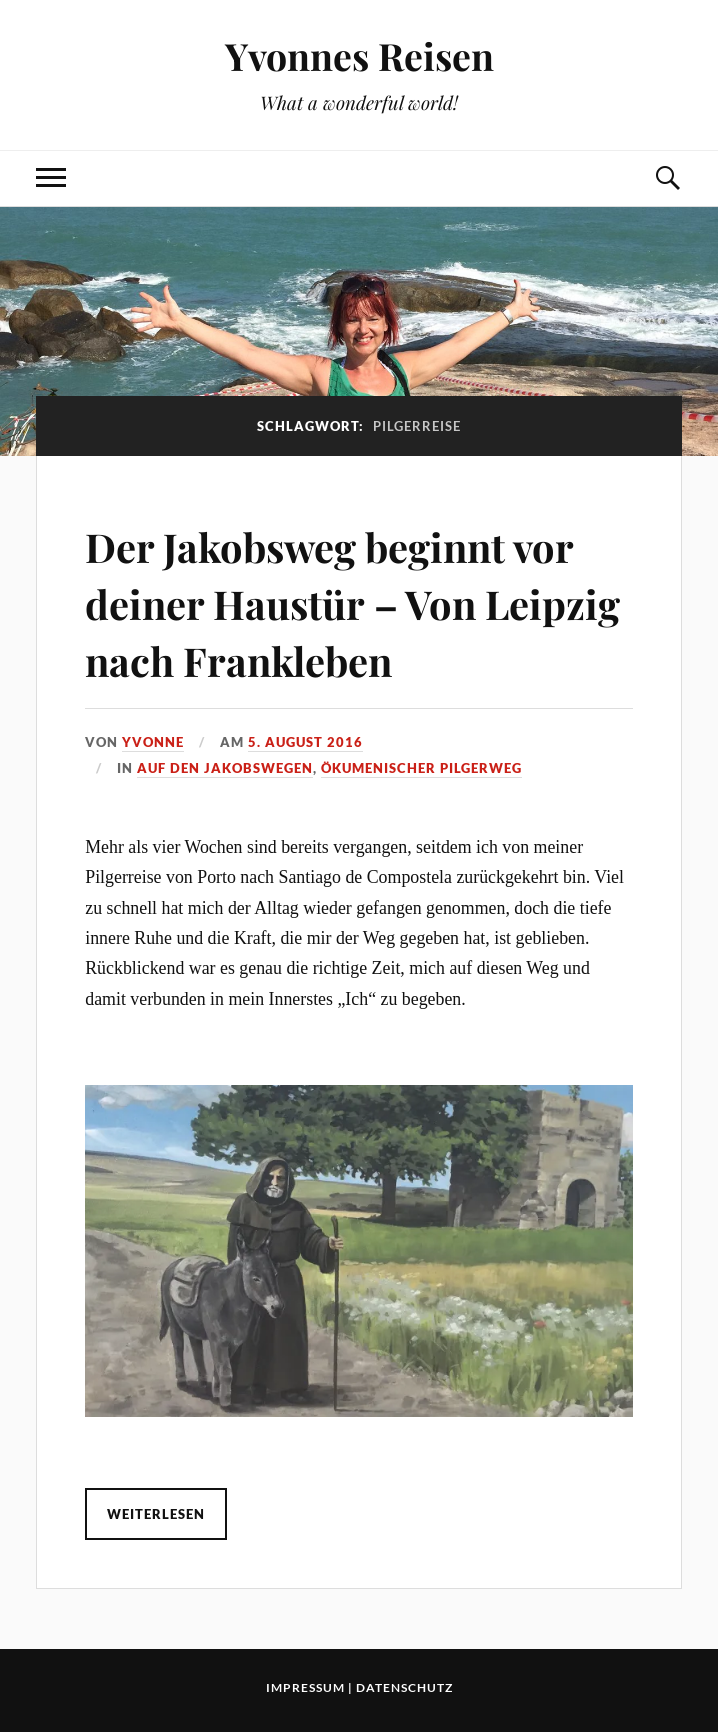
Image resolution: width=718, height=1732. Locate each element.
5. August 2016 (305, 742)
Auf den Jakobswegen (225, 768)
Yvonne (153, 742)
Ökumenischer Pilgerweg (421, 768)
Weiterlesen (156, 1514)
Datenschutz (404, 1687)
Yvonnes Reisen (359, 55)
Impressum (305, 1687)
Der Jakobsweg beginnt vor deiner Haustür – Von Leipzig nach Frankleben (355, 602)
